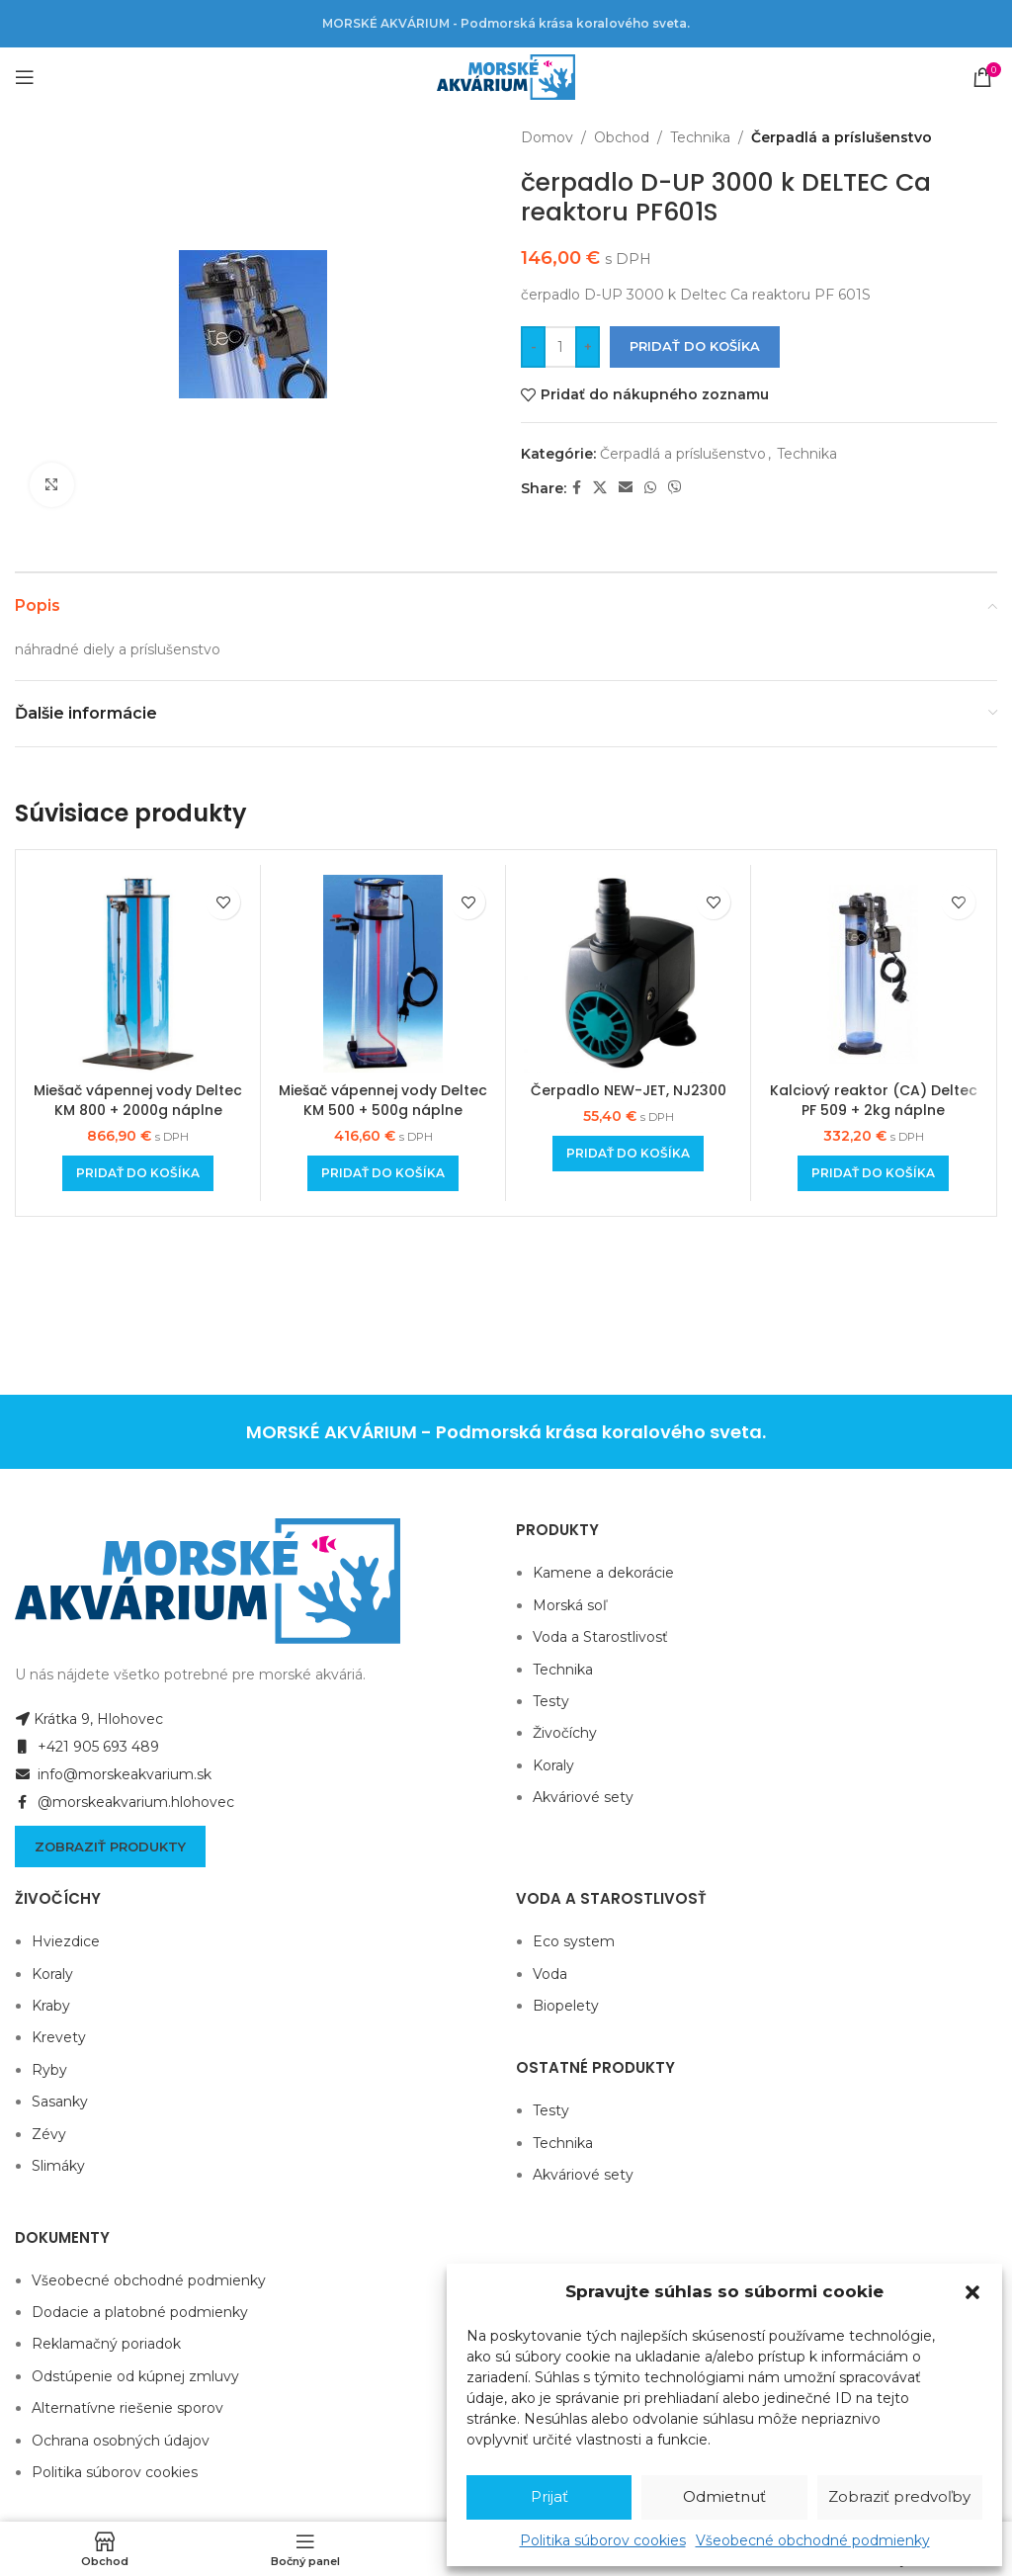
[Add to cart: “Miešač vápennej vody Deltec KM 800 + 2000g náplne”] (137, 1173)
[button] (972, 2292)
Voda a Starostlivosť (600, 1637)
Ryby (49, 2070)
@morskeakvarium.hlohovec (124, 1802)
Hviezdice (66, 1941)
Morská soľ (570, 1605)
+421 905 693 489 (87, 1747)
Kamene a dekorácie (603, 1573)
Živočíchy (565, 1733)
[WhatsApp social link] (650, 487)
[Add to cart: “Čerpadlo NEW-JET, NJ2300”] (628, 1153)
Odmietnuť (724, 2496)
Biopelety (566, 2006)
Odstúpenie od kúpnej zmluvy (135, 2376)
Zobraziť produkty (110, 1846)
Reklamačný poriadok (106, 2344)
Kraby (51, 2006)
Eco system (574, 1941)
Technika (700, 137)
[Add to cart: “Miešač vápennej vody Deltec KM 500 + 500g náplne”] (383, 1173)
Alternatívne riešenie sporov (127, 2408)
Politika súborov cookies (603, 2540)
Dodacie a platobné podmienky (140, 2312)
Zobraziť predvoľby (899, 2496)
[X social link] (600, 487)
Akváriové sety (583, 1797)
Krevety (59, 2037)
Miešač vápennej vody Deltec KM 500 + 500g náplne (383, 1100)
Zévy (49, 2134)
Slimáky (58, 2166)
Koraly (553, 1765)
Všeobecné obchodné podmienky (813, 2540)
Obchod (621, 137)
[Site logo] (506, 76)
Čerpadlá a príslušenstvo (841, 137)
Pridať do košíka (695, 346)
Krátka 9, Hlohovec (89, 1719)
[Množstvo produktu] (560, 347)
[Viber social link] (675, 487)
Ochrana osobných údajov (121, 2440)
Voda (550, 1974)
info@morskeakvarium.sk (113, 1774)
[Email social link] (625, 487)
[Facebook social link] (576, 487)
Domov (547, 137)
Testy (551, 1701)
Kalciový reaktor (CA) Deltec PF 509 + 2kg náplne (873, 1100)
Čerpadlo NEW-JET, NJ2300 (628, 1090)
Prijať (549, 2496)
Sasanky (60, 2101)
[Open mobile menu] (24, 77)
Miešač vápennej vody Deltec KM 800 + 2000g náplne (138, 1100)
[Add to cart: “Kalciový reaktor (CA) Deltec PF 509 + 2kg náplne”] (873, 1173)
